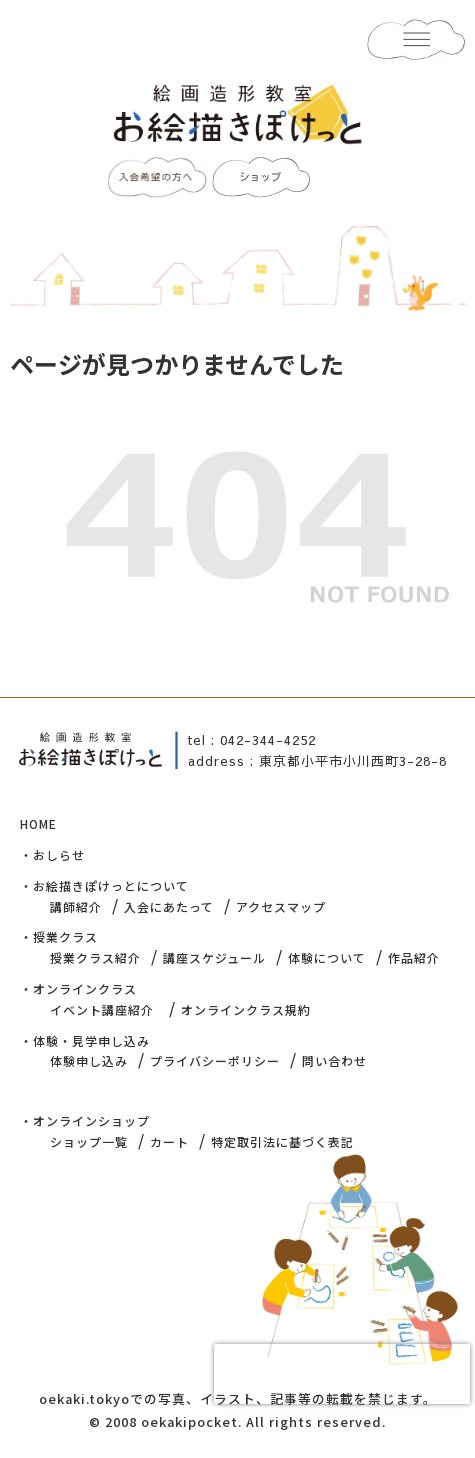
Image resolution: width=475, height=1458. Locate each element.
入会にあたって (169, 906)
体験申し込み (89, 1060)
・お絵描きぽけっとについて (104, 885)
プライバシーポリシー (215, 1060)
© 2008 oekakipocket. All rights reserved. (237, 1421)
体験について (327, 957)
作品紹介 (414, 957)
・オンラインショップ (85, 1120)
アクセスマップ (281, 906)
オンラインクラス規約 (246, 1009)
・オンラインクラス (78, 988)
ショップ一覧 (89, 1141)
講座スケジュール (214, 957)
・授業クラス (59, 936)
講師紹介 (76, 906)
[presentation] (342, 1374)
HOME (38, 823)
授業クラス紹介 (95, 957)
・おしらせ (52, 854)
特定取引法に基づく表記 (282, 1141)
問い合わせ (334, 1060)
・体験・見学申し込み (85, 1040)
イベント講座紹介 (102, 1009)
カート (169, 1141)
